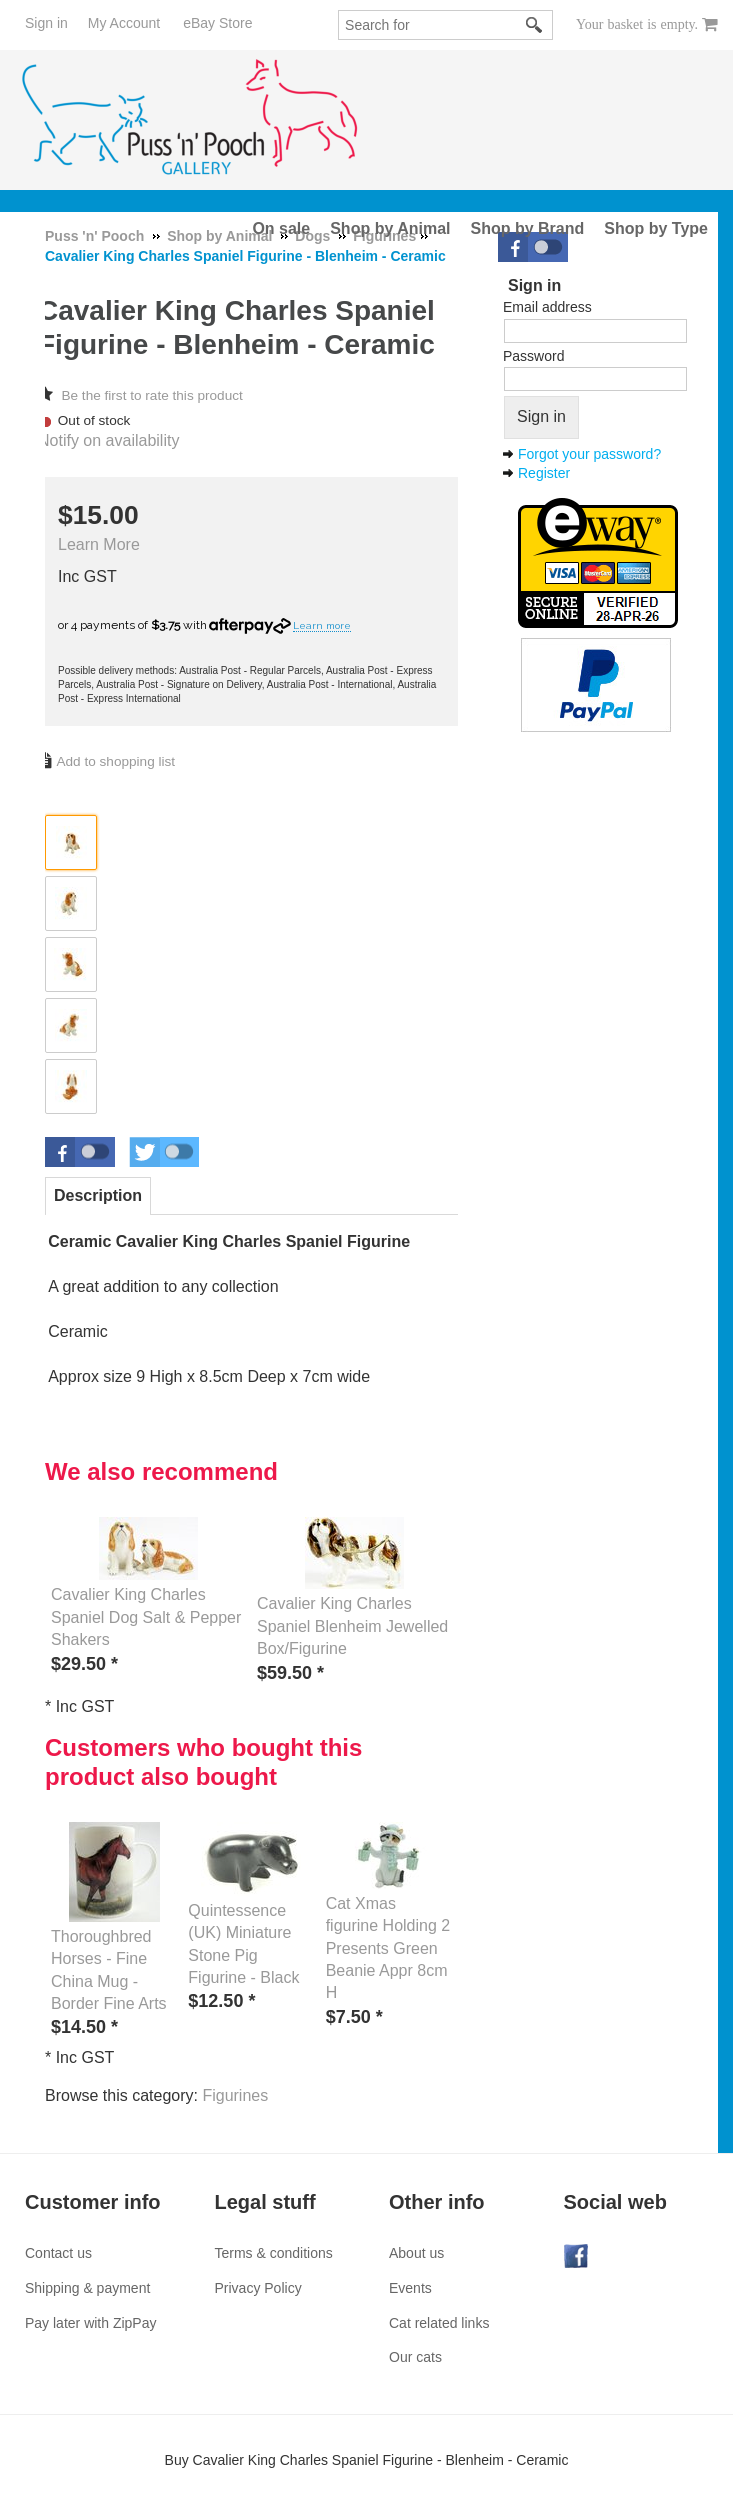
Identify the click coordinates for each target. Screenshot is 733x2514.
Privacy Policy (258, 2288)
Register (544, 473)
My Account (124, 23)
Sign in (46, 23)
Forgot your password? (589, 454)
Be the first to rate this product (151, 395)
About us (416, 2253)
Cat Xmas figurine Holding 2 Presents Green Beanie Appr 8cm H (388, 1948)
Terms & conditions (274, 2253)
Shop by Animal (390, 228)
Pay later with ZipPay (91, 2323)
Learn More (99, 544)
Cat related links (439, 2323)
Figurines (235, 2095)
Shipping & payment (87, 2288)
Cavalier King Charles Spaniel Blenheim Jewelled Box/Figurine (352, 1626)
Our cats (415, 2357)
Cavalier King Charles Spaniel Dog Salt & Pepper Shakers (146, 1617)
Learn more (322, 625)
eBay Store (217, 23)
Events (410, 2288)
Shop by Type (656, 228)
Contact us (58, 2253)
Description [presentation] (98, 1195)
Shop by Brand (528, 228)
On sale (281, 228)
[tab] (98, 1196)
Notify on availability (108, 440)
